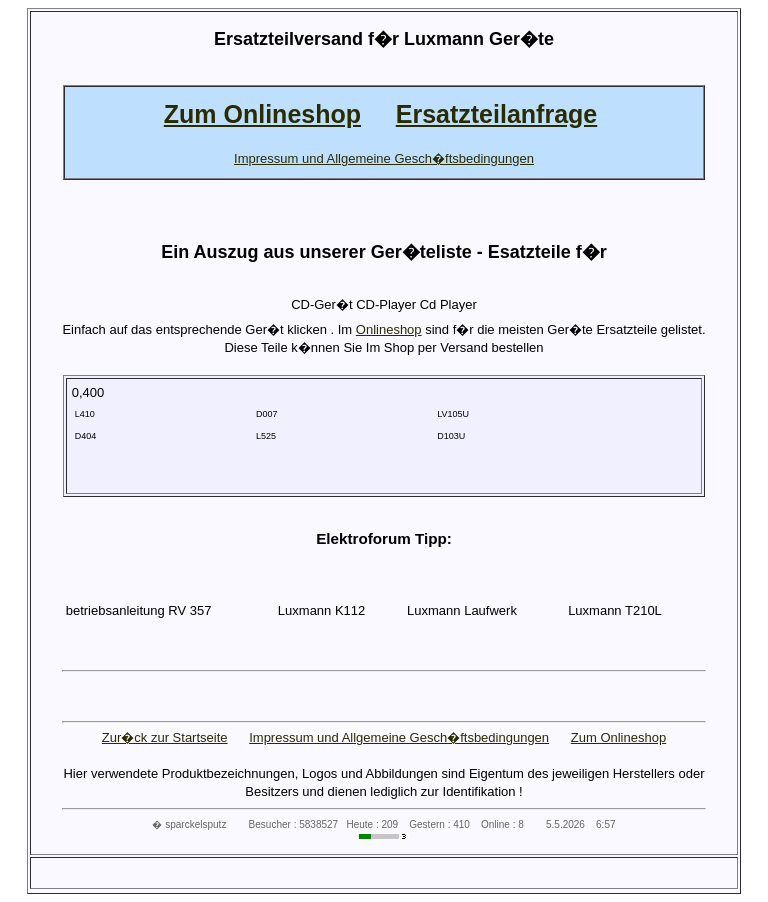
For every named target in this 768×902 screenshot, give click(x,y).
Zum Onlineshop (618, 737)
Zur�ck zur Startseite (165, 737)
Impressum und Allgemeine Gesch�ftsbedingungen (399, 737)
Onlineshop (389, 329)
